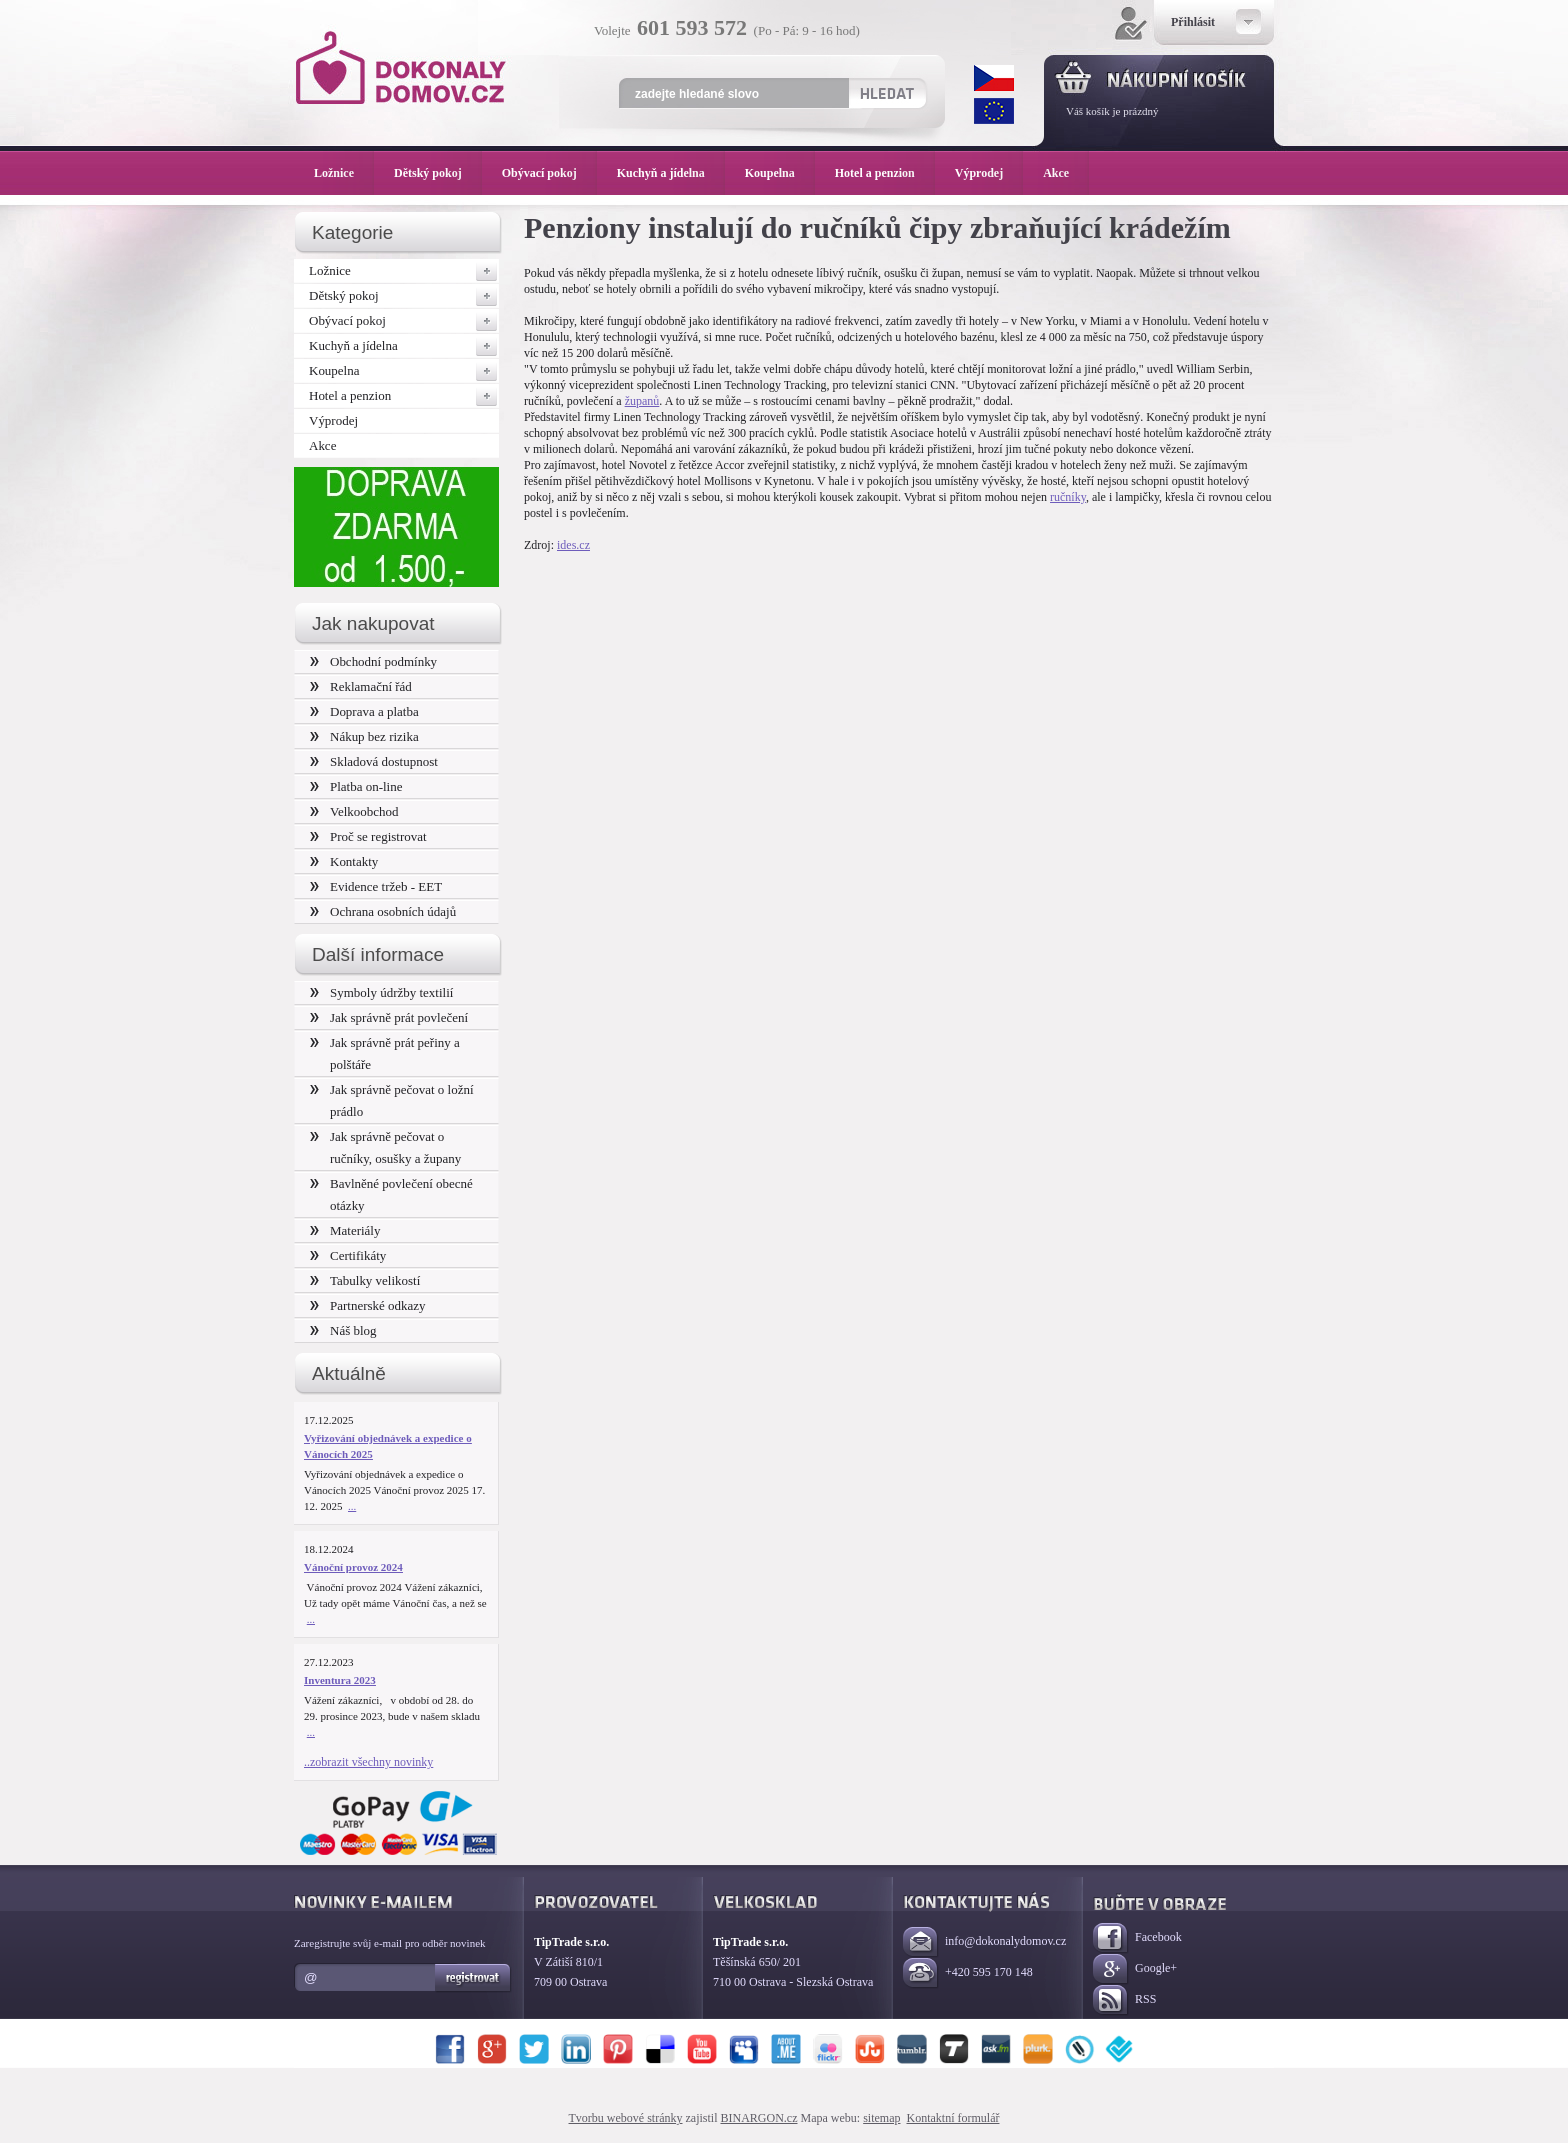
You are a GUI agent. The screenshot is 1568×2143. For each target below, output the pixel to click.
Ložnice (404, 271)
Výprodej (333, 420)
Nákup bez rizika (364, 736)
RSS (1124, 2000)
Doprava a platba (364, 711)
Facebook (1137, 1938)
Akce (322, 445)
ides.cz (573, 545)
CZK (994, 78)
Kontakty (344, 861)
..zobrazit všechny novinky (368, 1762)
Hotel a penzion (404, 396)
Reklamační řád (361, 686)
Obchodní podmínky (373, 661)
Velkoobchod (354, 811)
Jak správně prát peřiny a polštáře (385, 1053)
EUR (994, 111)
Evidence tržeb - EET (376, 886)
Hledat (886, 93)
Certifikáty (348, 1255)
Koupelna (404, 371)
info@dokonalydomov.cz (984, 1942)
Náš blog (343, 1330)
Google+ (1135, 1969)
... (352, 1506)
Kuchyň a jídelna (404, 346)
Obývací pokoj (404, 321)
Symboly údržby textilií (381, 992)
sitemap (881, 2118)
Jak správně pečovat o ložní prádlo (392, 1100)
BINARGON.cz (759, 2118)
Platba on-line (356, 786)
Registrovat (473, 1978)
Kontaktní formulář (952, 2118)
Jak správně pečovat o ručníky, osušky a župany (385, 1147)
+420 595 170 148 (968, 1973)
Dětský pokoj (404, 296)
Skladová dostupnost (374, 761)
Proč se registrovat (368, 836)
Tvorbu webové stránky (626, 2118)
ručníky (1068, 497)
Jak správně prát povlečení (389, 1017)
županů (642, 401)
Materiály (345, 1230)
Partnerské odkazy (368, 1305)
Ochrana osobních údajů (383, 911)
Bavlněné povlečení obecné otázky (391, 1194)
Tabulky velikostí (365, 1280)
